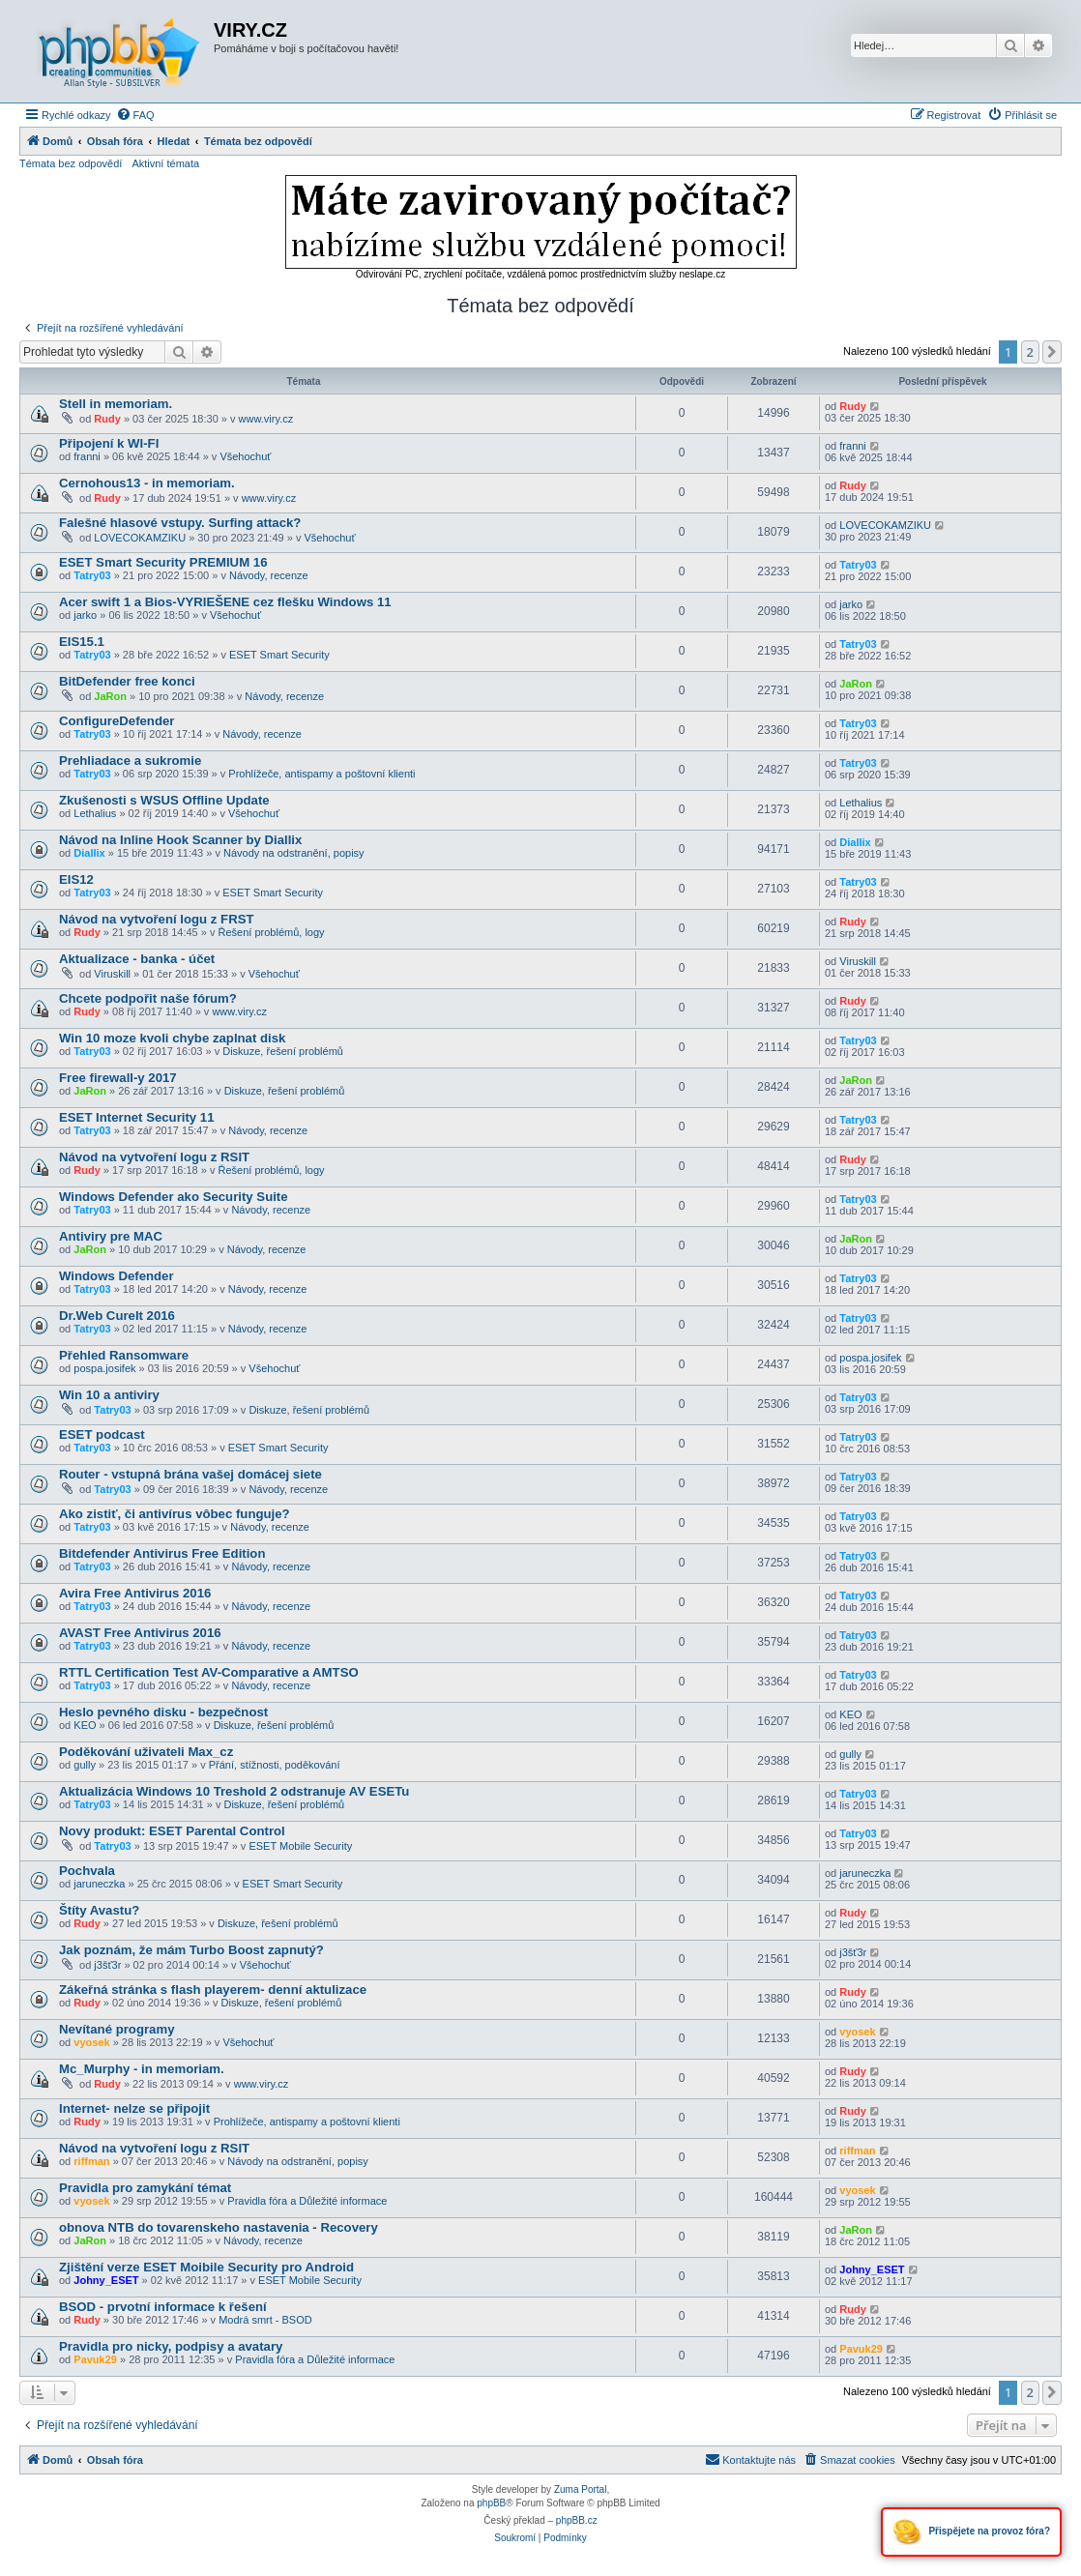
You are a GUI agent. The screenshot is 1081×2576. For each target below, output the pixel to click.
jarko (85, 615)
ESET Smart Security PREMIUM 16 (163, 562)
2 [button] (1030, 352)
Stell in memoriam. (115, 403)
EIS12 (76, 879)
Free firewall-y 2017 (118, 1077)
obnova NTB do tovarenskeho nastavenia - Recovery (218, 2227)
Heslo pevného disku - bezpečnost (163, 1712)
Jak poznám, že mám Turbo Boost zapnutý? (191, 1950)
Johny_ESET (105, 2280)
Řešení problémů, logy (272, 932)
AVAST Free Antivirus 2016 (140, 1632)
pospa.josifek (104, 1368)
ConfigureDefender (116, 721)
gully (84, 1765)
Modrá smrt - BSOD (265, 2320)
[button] (1052, 352)
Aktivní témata (165, 163)
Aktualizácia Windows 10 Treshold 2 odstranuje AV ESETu (234, 1791)
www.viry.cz (266, 418)
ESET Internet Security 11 (137, 1117)
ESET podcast (102, 1434)
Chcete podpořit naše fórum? (148, 998)
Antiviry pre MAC (110, 1236)
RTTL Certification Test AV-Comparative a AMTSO (209, 1672)
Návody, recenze (268, 575)
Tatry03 (91, 575)
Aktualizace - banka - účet (137, 958)
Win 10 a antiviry (109, 1395)
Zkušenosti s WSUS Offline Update (164, 800)
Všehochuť (245, 456)
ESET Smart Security (279, 654)
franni (87, 456)
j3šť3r (107, 1965)
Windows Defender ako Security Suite (173, 1196)
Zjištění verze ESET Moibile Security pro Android (206, 2267)
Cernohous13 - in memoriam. (147, 483)
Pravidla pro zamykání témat (145, 2188)
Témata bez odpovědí (70, 163)
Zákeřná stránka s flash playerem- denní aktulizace (212, 1989)
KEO (84, 1725)
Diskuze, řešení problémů (282, 1051)
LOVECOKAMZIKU (140, 537)
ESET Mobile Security (300, 1846)
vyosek (91, 2042)
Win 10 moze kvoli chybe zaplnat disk (172, 1038)
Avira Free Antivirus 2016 (135, 1593)
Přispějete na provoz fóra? (971, 2532)
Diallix (88, 853)
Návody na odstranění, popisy (294, 853)
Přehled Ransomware (124, 1355)
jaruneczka (99, 1883)
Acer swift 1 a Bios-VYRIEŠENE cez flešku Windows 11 (225, 602)
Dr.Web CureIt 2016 (117, 1315)
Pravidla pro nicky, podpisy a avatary (170, 2346)
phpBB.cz (577, 2520)
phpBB (491, 2503)
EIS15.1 (81, 641)
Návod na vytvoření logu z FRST (156, 919)
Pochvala (87, 1870)
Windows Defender (116, 1276)
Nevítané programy (116, 2029)
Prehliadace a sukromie (130, 760)
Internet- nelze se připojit (134, 2108)
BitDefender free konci (127, 681)
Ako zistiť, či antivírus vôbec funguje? (174, 1514)
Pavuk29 (95, 2359)
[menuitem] (135, 115)
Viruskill (112, 974)
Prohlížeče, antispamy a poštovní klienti (321, 773)
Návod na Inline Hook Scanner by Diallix (180, 840)
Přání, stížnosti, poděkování (274, 1765)
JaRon (110, 696)
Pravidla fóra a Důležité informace (307, 2201)
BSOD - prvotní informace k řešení (163, 2306)
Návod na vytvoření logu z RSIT (154, 1157)
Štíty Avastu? (99, 1910)
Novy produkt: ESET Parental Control (172, 1831)
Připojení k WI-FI (109, 443)
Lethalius (94, 813)
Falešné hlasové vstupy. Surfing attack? (180, 522)
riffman (91, 2161)
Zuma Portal (580, 2489)
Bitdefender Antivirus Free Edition (162, 1553)
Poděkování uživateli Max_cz (146, 1751)
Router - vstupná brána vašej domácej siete (190, 1474)
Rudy (107, 418)
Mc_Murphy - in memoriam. (141, 2069)
